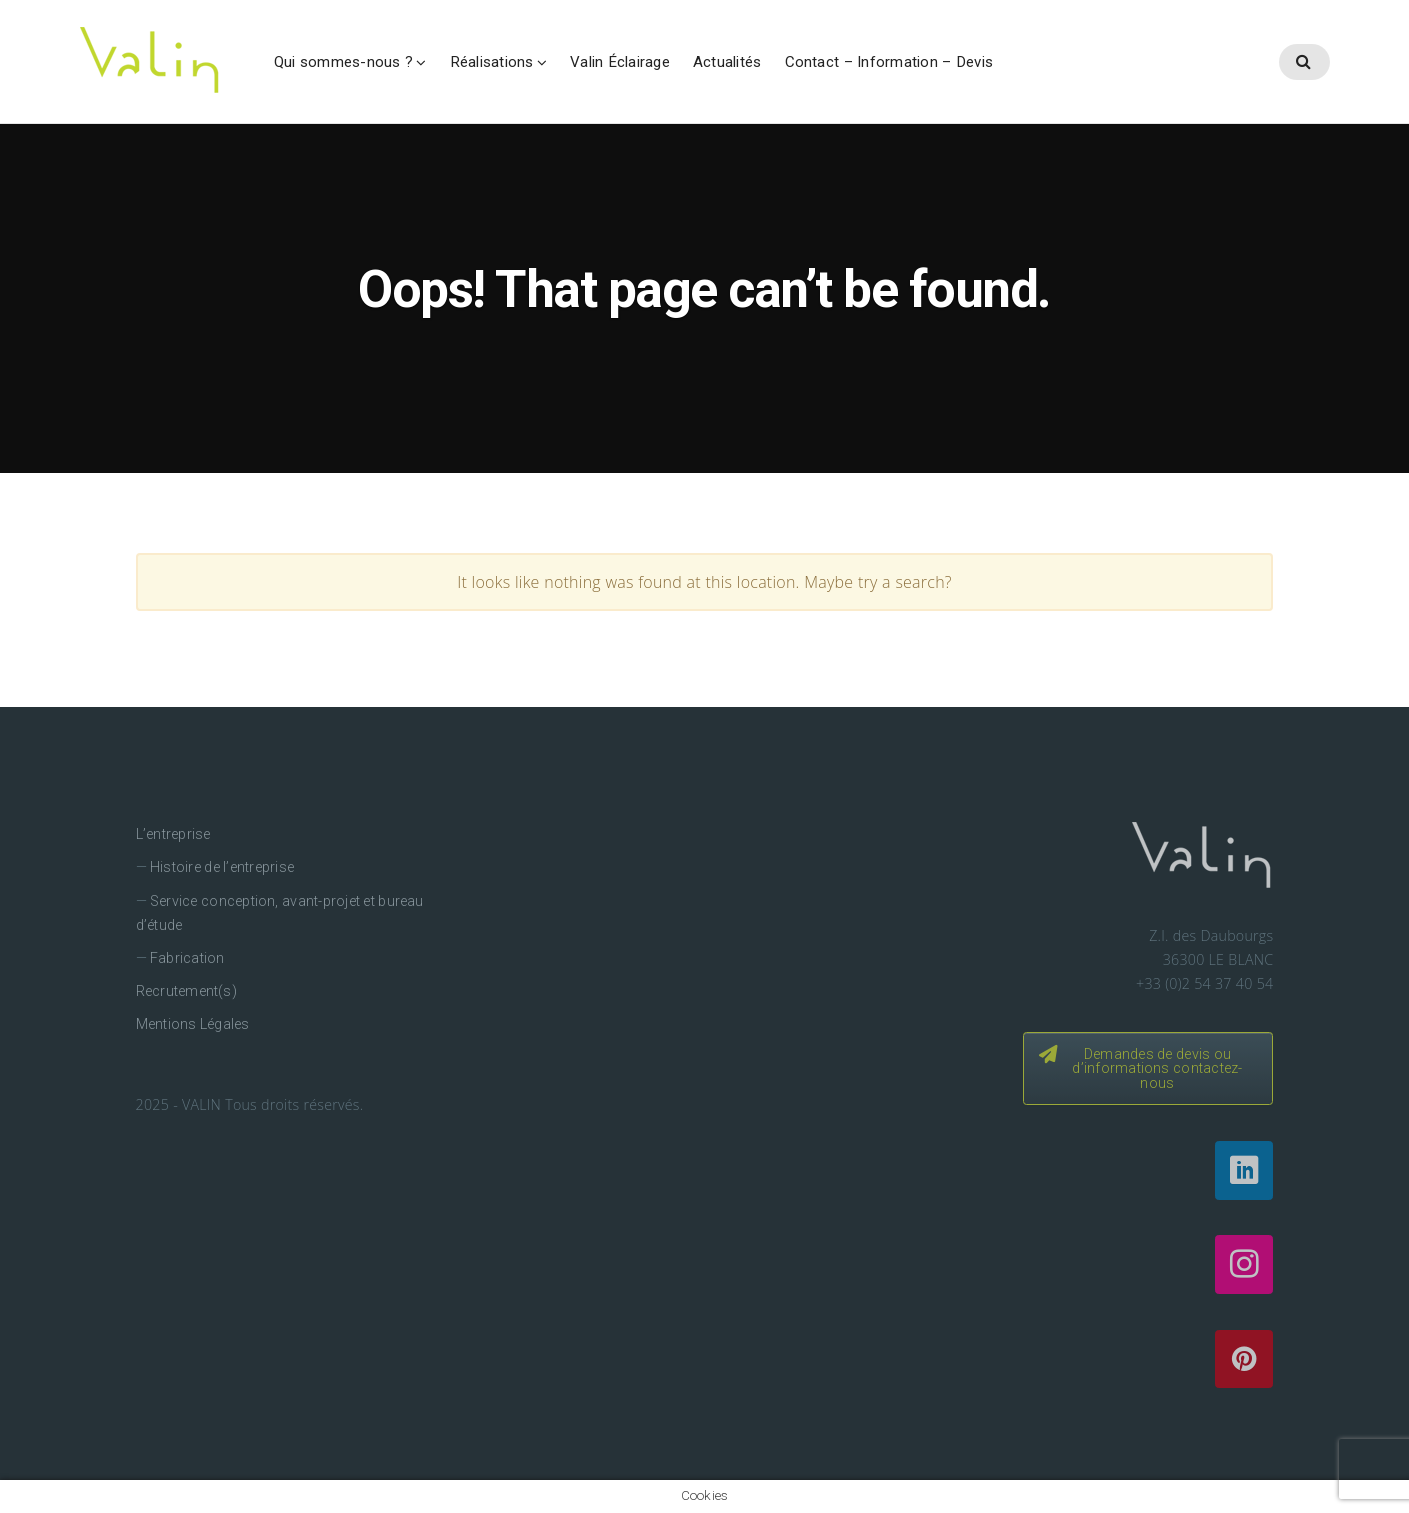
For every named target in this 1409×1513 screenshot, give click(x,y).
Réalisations (492, 62)
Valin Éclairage (620, 62)
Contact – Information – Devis (889, 62)
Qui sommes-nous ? (343, 62)
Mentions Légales (193, 1024)
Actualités (727, 62)
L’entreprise (173, 834)
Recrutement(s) (186, 991)
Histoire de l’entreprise (222, 867)
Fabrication (187, 958)
